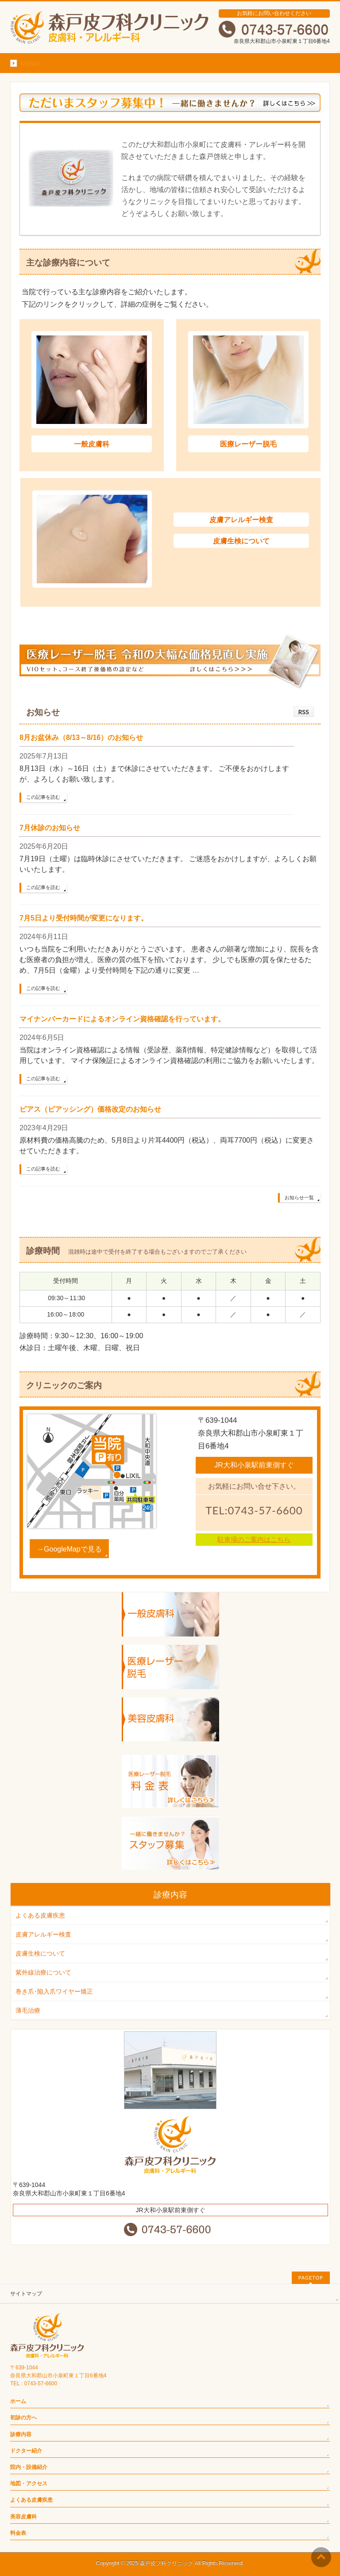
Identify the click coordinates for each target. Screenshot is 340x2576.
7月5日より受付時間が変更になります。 (83, 918)
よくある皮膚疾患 (40, 1915)
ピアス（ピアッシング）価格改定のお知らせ (90, 1109)
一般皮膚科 (91, 444)
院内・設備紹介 (28, 2467)
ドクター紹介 (26, 2451)
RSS (303, 712)
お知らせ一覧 (299, 1197)
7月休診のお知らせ (49, 828)
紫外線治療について (43, 1972)
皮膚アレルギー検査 (241, 520)
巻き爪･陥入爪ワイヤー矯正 (54, 1991)
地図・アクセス (28, 2483)
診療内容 (20, 2434)
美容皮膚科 (23, 2517)
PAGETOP (310, 2277)
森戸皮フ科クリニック (166, 2563)
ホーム (18, 2401)
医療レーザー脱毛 (248, 444)
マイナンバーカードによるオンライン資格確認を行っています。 (122, 1019)
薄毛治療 (27, 2010)
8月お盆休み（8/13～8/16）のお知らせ (81, 737)
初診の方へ (23, 2417)
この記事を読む (43, 797)
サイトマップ (26, 2294)
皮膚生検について (241, 541)
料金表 (18, 2533)
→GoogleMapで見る (69, 1549)
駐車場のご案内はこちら (253, 1539)
